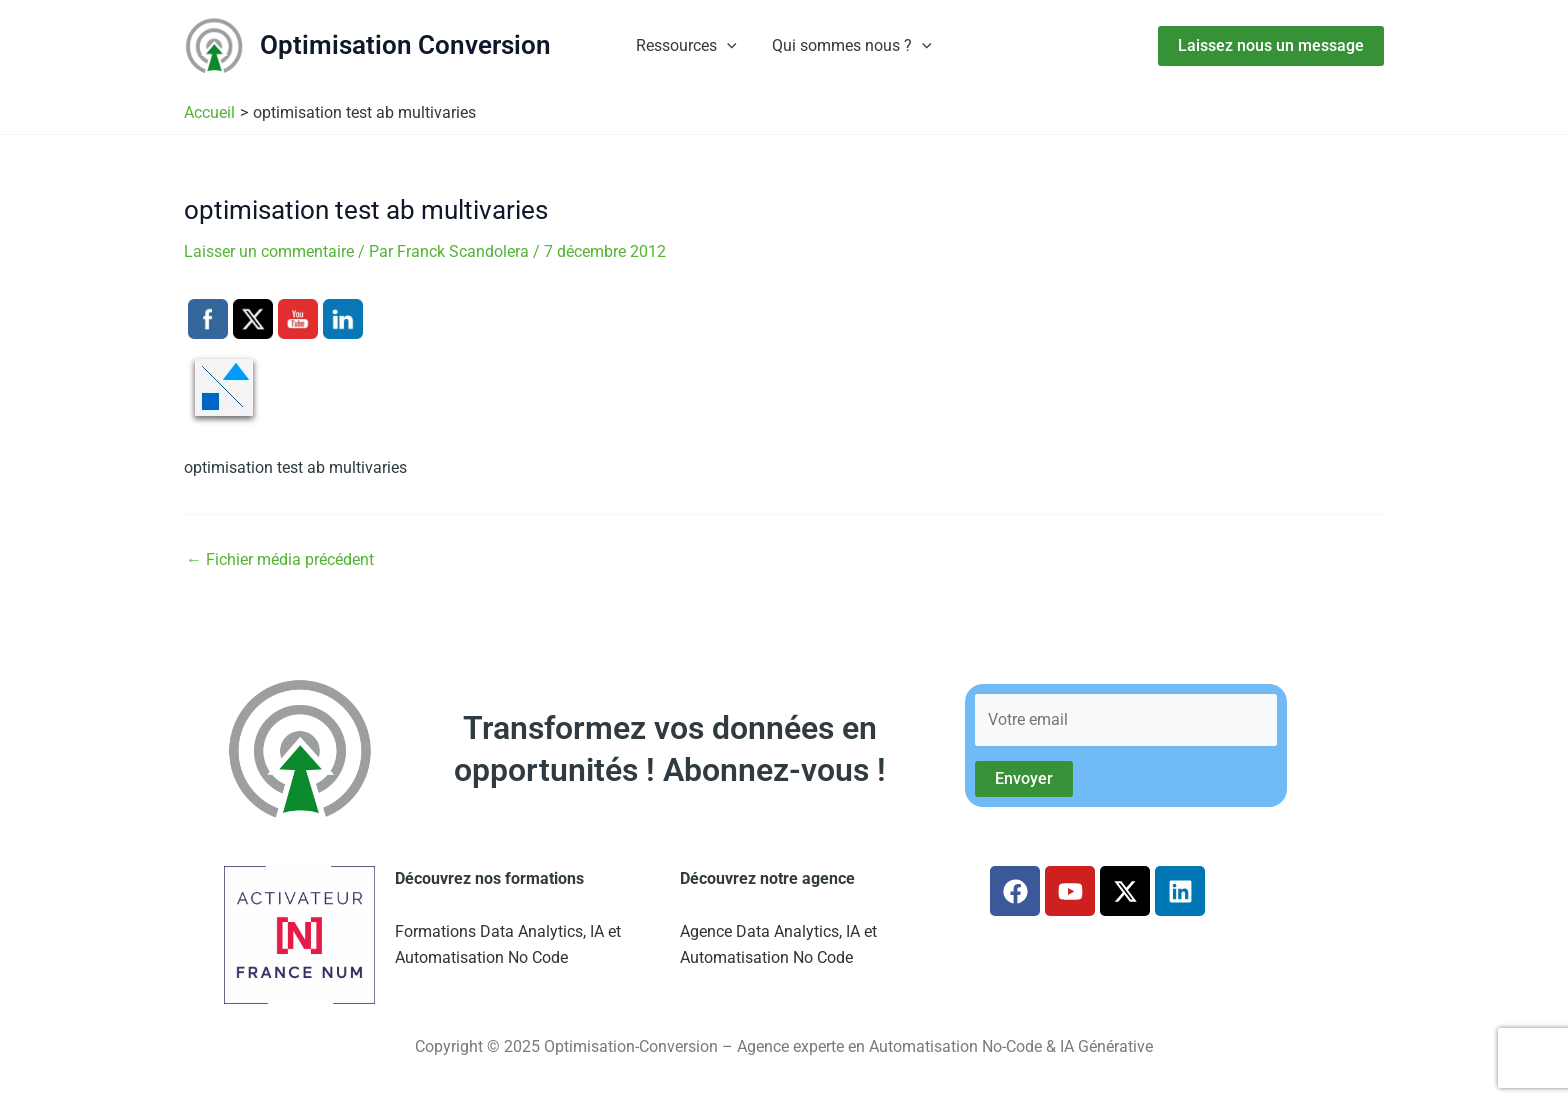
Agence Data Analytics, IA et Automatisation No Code (778, 944)
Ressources (688, 46)
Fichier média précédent (280, 560)
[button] (729, 46)
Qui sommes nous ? (851, 46)
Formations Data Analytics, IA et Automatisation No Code (508, 944)
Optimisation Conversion (405, 45)
